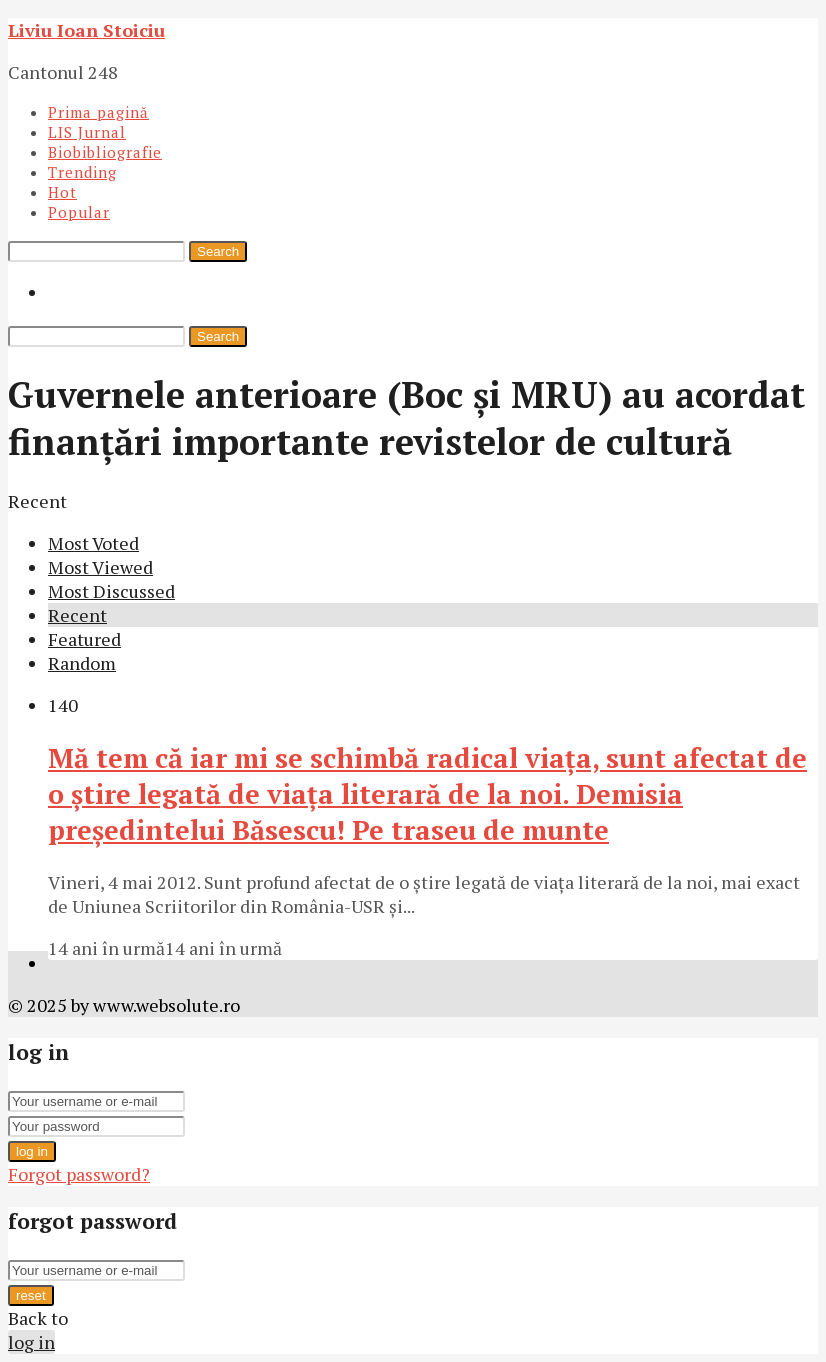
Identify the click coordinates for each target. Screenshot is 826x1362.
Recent (77, 615)
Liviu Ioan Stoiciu (86, 30)
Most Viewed (100, 567)
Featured (84, 639)
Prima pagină (98, 112)
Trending (82, 172)
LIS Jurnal (87, 132)
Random (82, 663)
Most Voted (93, 543)
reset (31, 1295)
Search (218, 251)
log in (32, 1151)
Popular (79, 212)
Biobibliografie (105, 152)
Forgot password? (79, 1174)
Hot (62, 192)
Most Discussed (111, 591)
